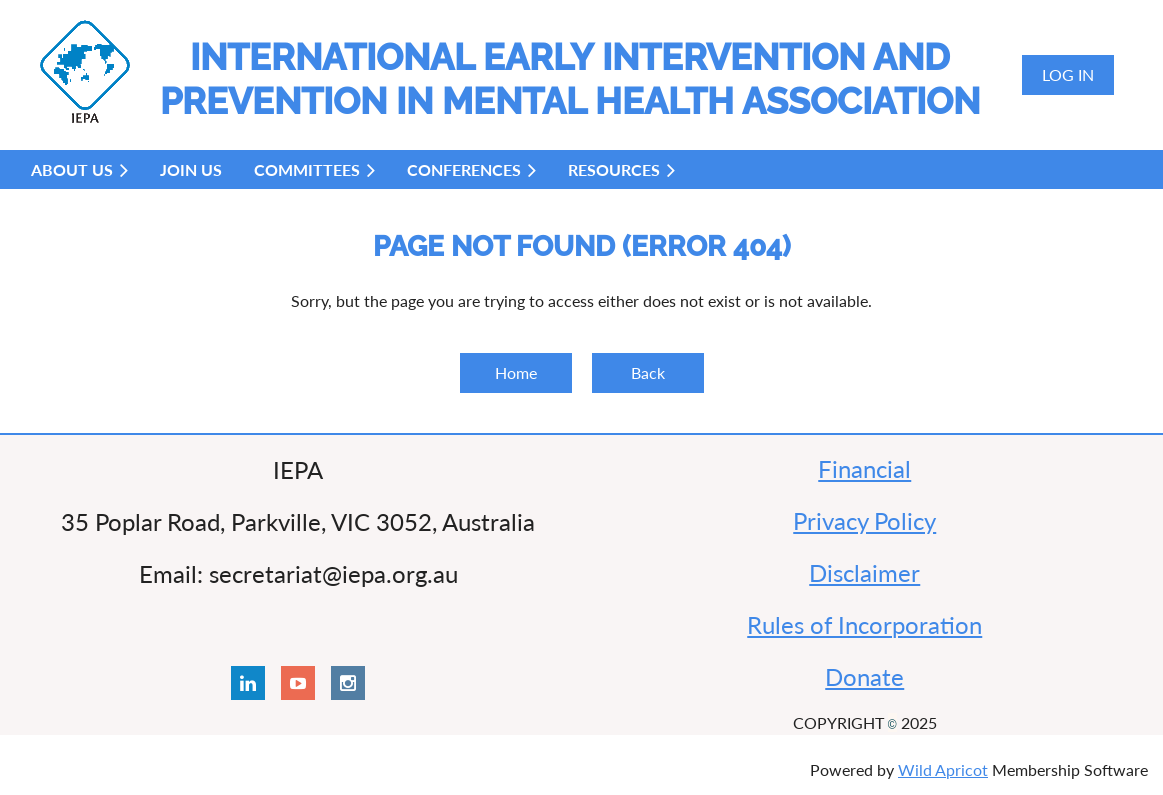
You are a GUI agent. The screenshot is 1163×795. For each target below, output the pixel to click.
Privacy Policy (864, 520)
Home (516, 372)
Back (648, 372)
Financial (864, 468)
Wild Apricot (943, 769)
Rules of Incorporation (864, 624)
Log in (1068, 74)
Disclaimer (864, 572)
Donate (864, 676)
